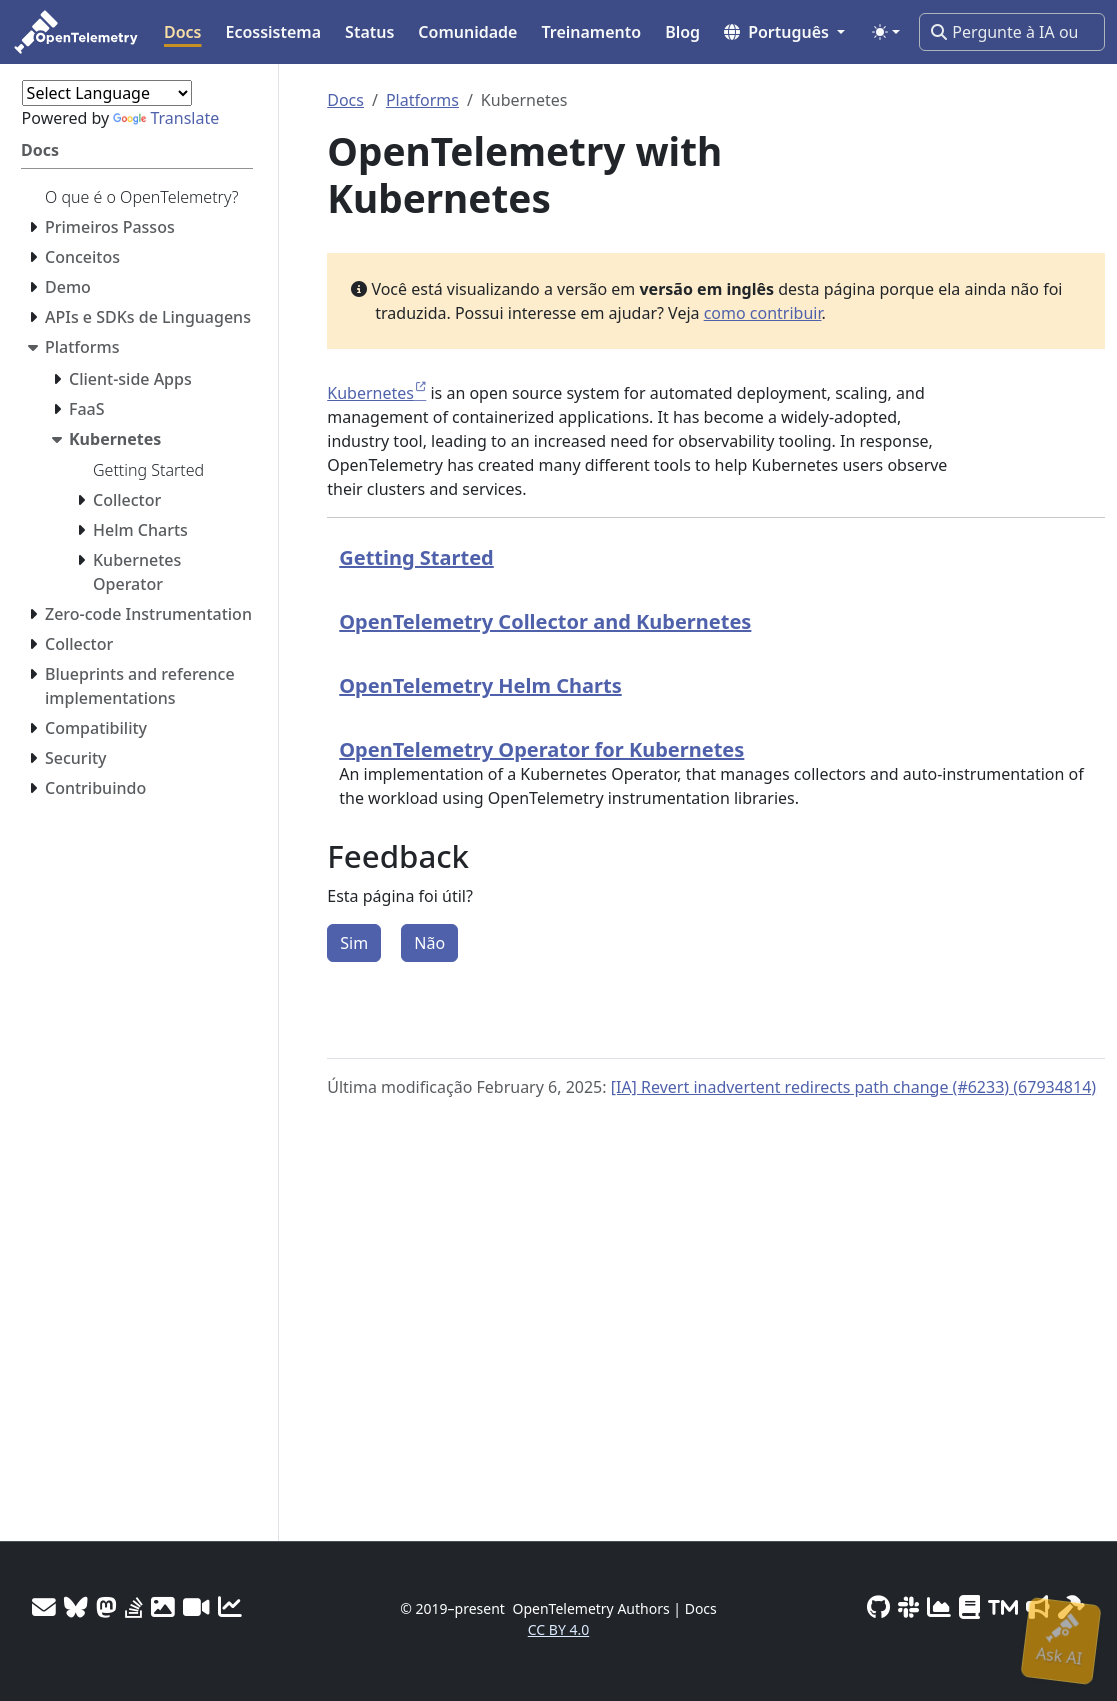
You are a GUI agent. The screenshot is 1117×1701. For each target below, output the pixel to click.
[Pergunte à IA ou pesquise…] (1012, 32)
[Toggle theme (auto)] (886, 32)
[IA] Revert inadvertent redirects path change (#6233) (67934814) (853, 1087)
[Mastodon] (106, 1607)
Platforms (422, 100)
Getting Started (416, 557)
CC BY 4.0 (559, 1629)
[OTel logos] (163, 1607)
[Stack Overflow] (134, 1607)
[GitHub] (878, 1607)
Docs (345, 100)
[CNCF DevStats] (939, 1607)
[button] (784, 32)
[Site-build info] (1071, 1607)
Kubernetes (370, 393)
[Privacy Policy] (969, 1607)
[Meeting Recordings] (196, 1607)
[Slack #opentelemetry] (908, 1607)
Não (429, 943)
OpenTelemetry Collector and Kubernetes (545, 621)
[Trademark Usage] (1003, 1607)
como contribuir (763, 313)
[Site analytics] (230, 1607)
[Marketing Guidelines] (1038, 1607)
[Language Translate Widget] (107, 93)
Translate (166, 118)
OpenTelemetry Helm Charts (480, 685)
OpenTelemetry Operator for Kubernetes (541, 749)
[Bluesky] (76, 1607)
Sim (354, 943)
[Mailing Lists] (44, 1607)
